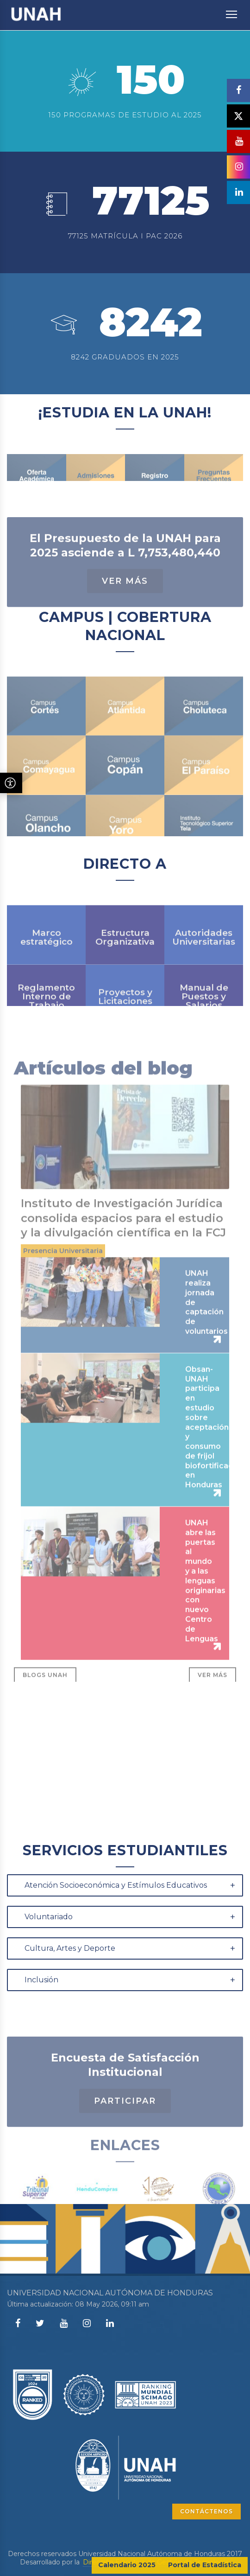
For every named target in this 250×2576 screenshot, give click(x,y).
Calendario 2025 (127, 2565)
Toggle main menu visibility (232, 10)
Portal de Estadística (204, 2565)
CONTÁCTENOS (206, 2511)
